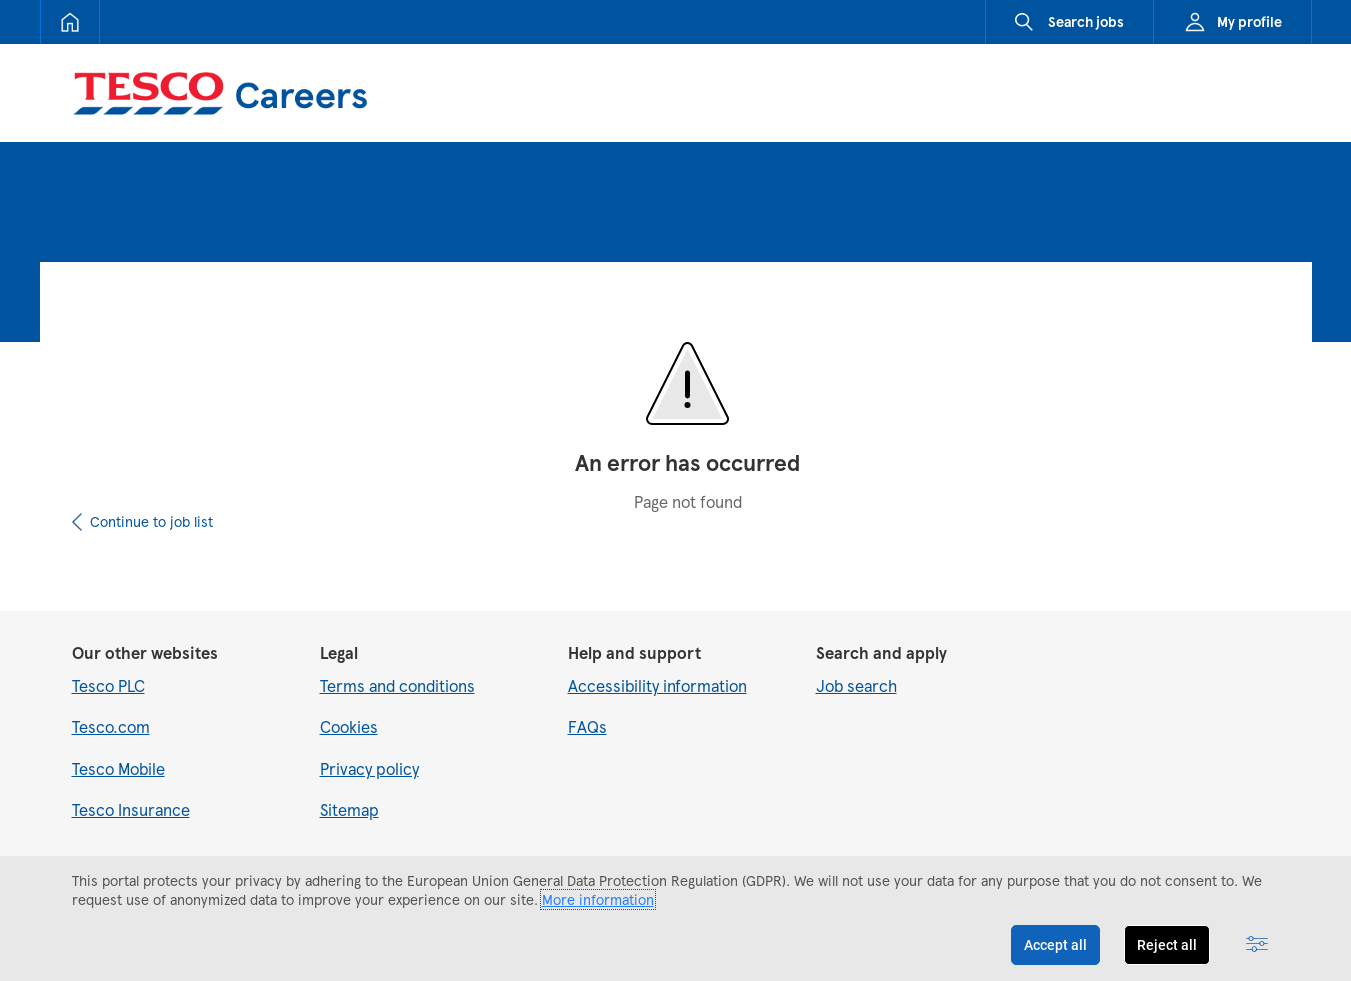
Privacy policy (369, 768)
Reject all (1167, 945)
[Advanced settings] (1257, 945)
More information (598, 899)
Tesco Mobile (118, 768)
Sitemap (349, 809)
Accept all (1055, 945)
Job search (856, 685)
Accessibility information (657, 685)
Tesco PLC (108, 685)
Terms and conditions (397, 685)
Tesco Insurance (131, 809)
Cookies (349, 726)
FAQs (587, 726)
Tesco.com (111, 726)
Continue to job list (151, 521)
